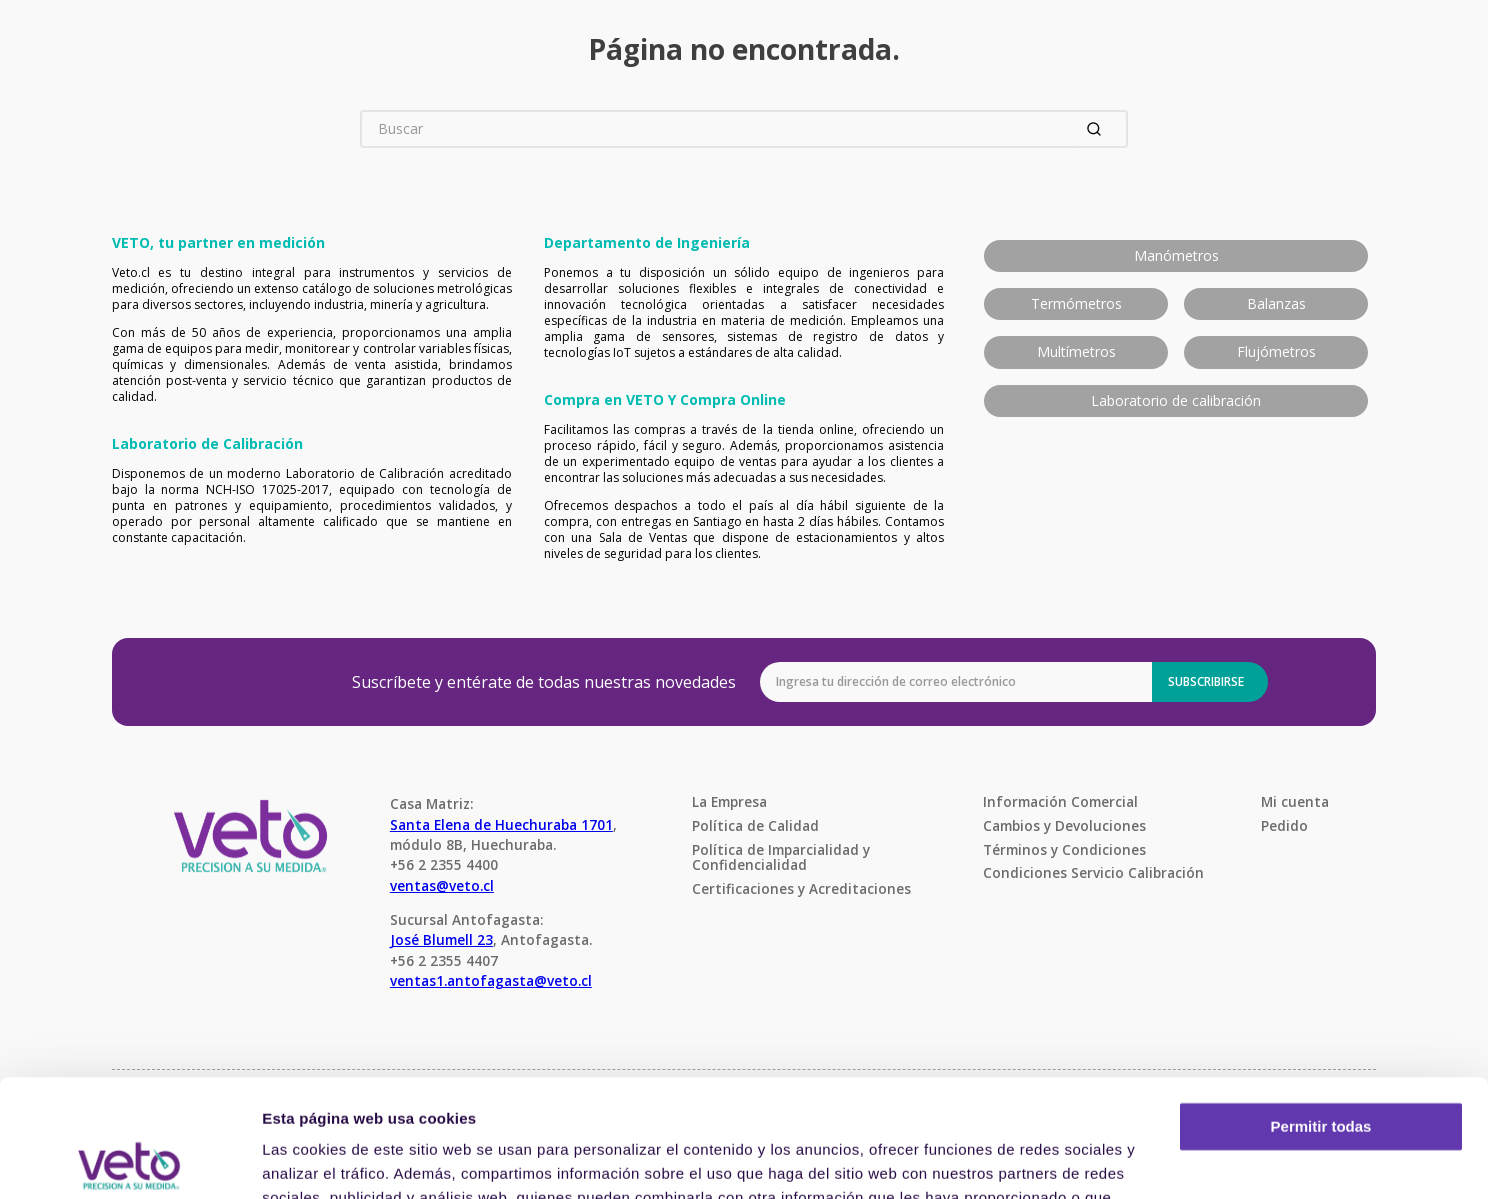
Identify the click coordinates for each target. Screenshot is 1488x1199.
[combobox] (744, 129)
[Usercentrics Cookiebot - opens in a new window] (129, 1160)
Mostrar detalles (320, 1159)
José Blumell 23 (441, 939)
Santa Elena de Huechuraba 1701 (501, 824)
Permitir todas (1321, 1009)
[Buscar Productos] (1098, 129)
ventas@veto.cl (442, 885)
